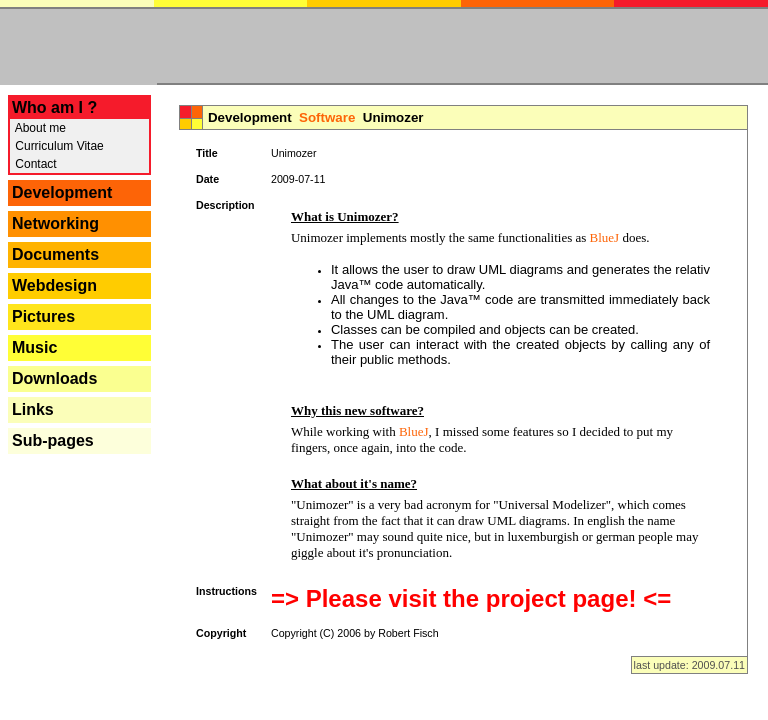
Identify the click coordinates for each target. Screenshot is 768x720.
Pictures (43, 316)
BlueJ (605, 237)
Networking (55, 223)
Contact (34, 164)
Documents (55, 254)
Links (33, 409)
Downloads (54, 378)
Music (34, 347)
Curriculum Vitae (58, 146)
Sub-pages (53, 440)
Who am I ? (54, 107)
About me (39, 128)
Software (327, 117)
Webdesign (54, 285)
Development (62, 192)
